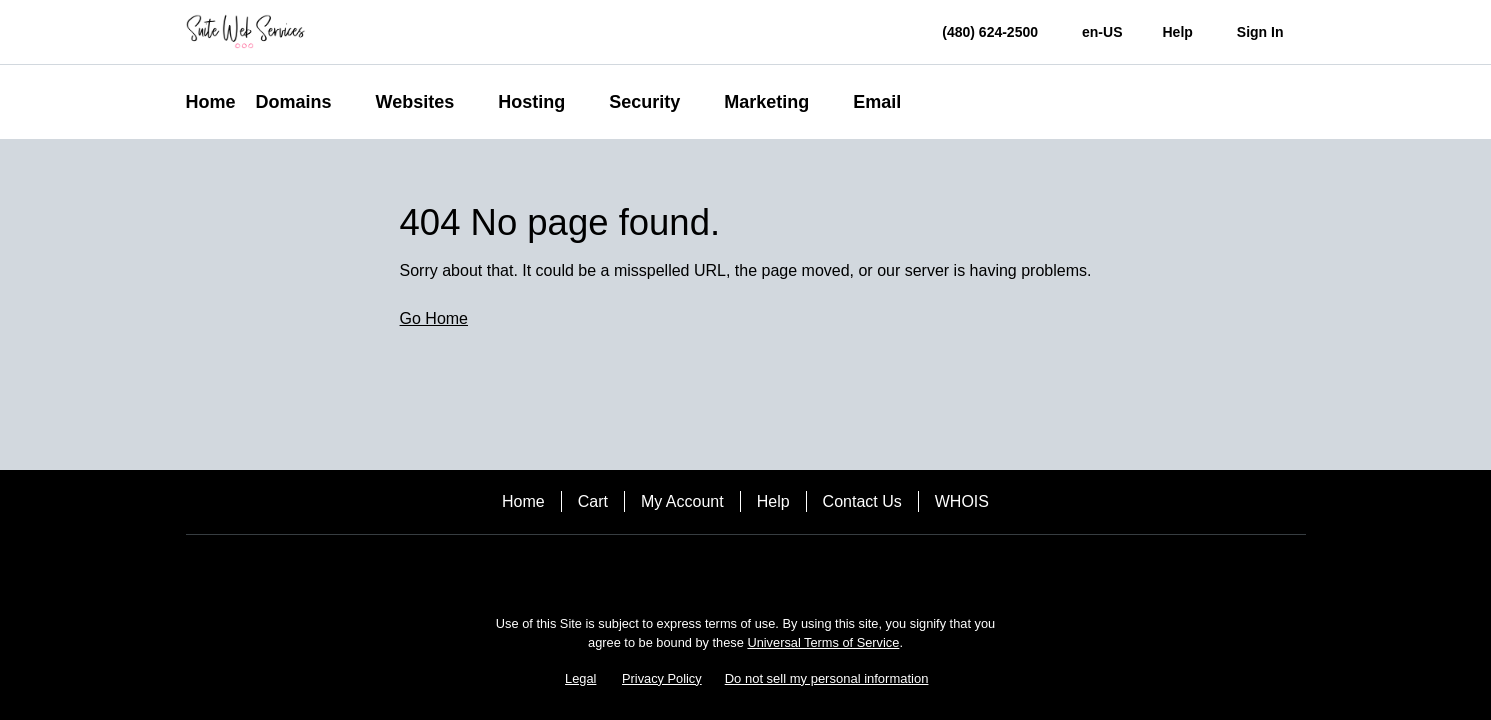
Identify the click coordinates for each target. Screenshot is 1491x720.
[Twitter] (774, 569)
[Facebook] (718, 569)
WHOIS (962, 501)
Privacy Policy (662, 678)
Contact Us (862, 501)
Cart (593, 501)
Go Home (434, 318)
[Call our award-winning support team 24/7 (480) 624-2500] (1177, 32)
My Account (682, 501)
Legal (580, 678)
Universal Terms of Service (823, 642)
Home (523, 501)
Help (773, 501)
